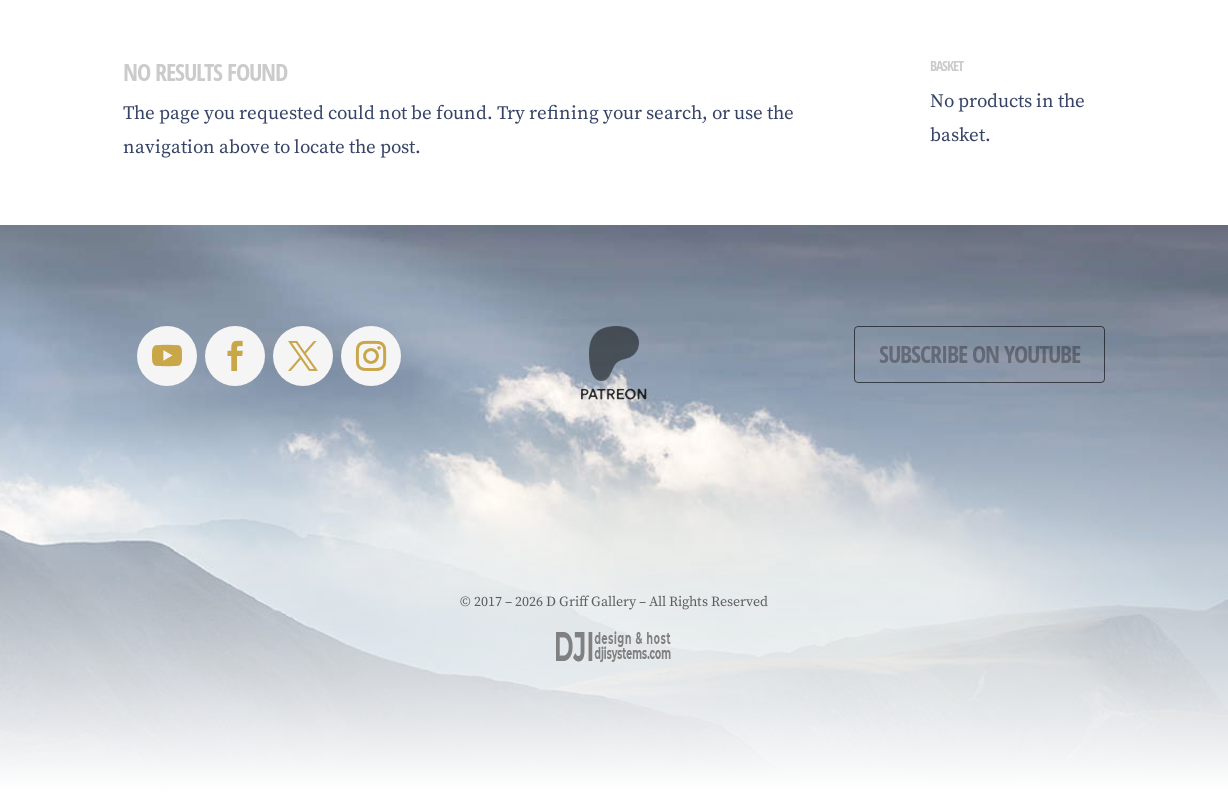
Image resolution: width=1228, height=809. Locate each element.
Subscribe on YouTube (979, 353)
